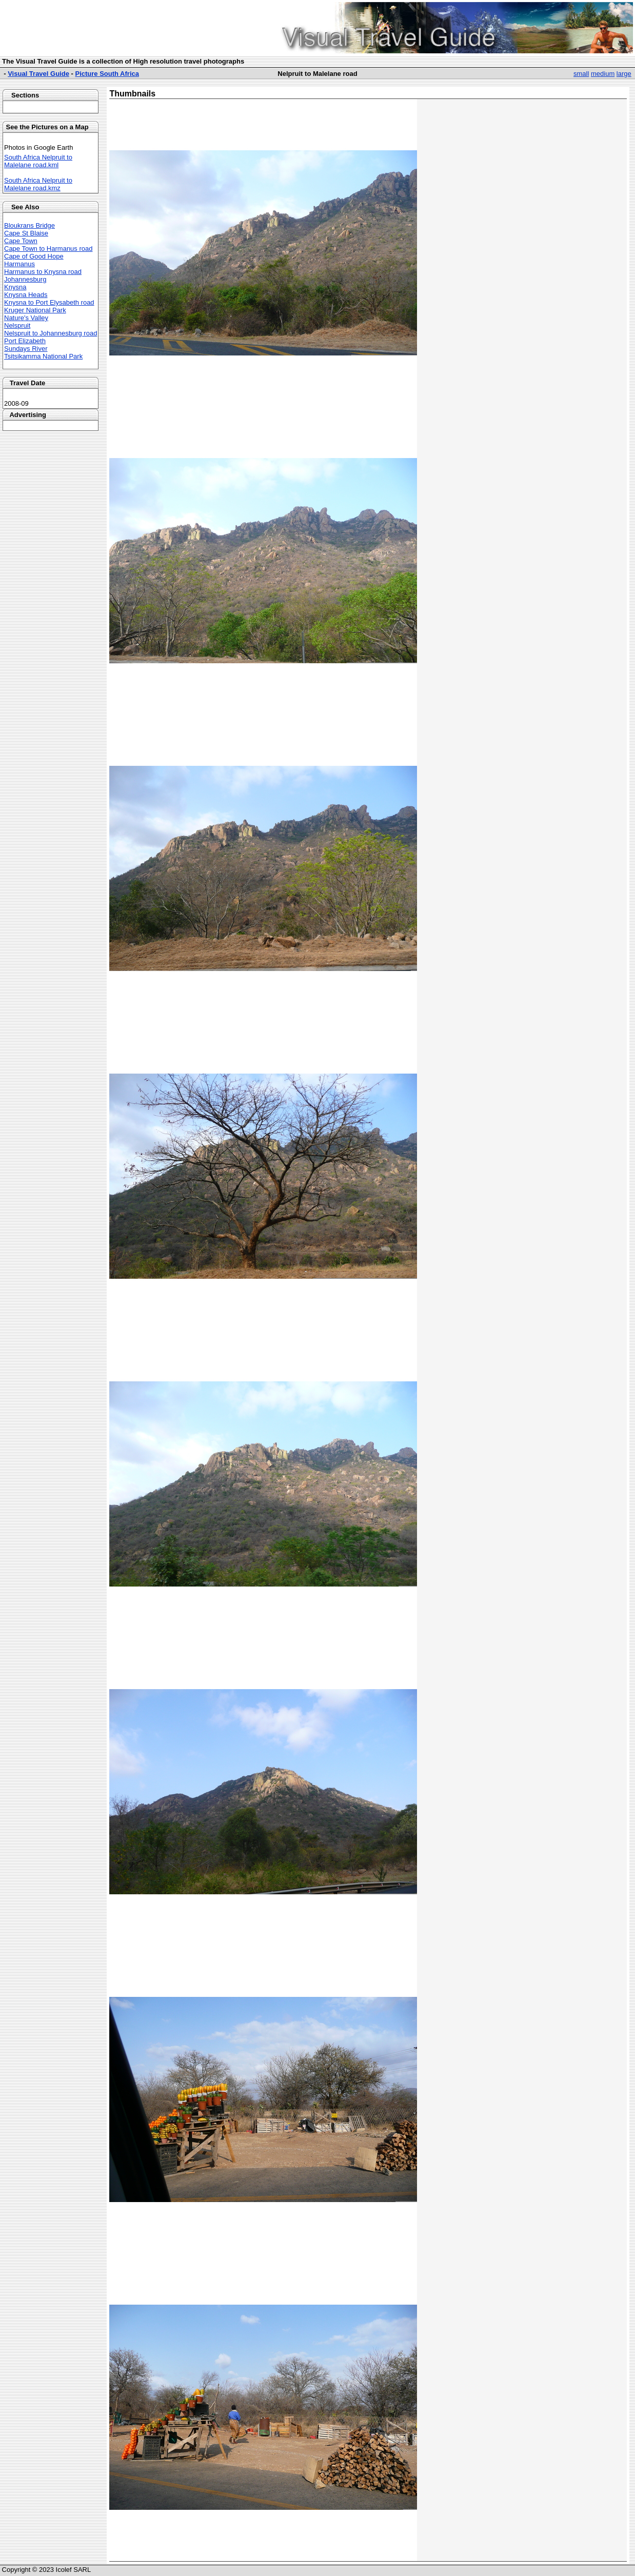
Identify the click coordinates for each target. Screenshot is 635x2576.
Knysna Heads (26, 295)
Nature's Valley (26, 318)
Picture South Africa (106, 73)
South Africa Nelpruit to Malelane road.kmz (38, 184)
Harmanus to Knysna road (43, 271)
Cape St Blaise (26, 233)
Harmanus (19, 264)
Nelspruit (17, 325)
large (624, 73)
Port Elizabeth (25, 341)
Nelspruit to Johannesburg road (50, 333)
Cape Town (20, 241)
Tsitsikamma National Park (43, 356)
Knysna (15, 287)
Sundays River (26, 348)
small (581, 73)
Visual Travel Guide (38, 73)
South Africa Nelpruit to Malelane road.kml (38, 161)
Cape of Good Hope (34, 256)
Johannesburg (25, 279)
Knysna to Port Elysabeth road (49, 302)
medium (602, 73)
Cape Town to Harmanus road (48, 248)
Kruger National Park (35, 310)
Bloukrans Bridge (29, 225)
